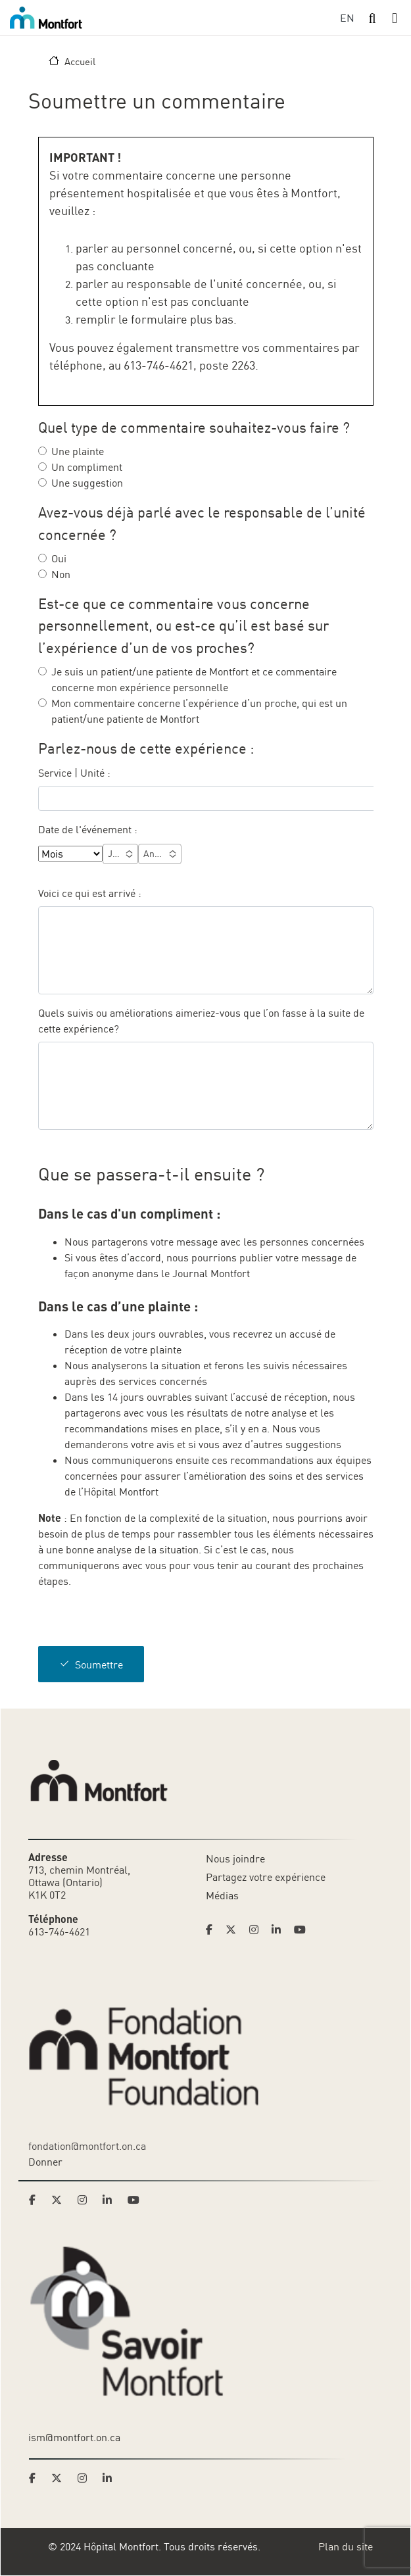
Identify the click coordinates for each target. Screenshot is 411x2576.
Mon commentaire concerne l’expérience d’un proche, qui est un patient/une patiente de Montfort (199, 710)
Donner (45, 2161)
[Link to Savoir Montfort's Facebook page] (36, 2478)
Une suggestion (87, 482)
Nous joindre (235, 1858)
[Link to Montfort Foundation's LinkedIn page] (111, 2199)
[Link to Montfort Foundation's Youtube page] (135, 2199)
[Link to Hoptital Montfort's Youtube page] (301, 1929)
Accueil (79, 61)
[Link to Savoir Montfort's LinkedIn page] (111, 2478)
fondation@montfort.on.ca (87, 2145)
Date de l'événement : (87, 829)
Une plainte (77, 451)
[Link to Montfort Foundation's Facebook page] (36, 2199)
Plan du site (345, 2546)
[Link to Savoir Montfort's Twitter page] (60, 2478)
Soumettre (99, 1664)
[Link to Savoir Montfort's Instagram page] (86, 2478)
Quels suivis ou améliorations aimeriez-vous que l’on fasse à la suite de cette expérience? (201, 1020)
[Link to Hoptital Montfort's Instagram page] (257, 1929)
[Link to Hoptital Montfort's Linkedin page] (280, 1929)
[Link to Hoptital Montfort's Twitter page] (235, 1929)
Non (60, 574)
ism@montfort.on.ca (74, 2437)
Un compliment (86, 467)
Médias (222, 1895)
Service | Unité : (74, 772)
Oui (58, 558)
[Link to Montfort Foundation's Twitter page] (60, 2199)
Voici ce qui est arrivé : (91, 893)
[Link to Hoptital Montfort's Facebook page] (213, 1929)
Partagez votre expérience (266, 1876)
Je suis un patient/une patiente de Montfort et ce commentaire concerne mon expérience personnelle (194, 679)
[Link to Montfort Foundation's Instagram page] (86, 2199)
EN (347, 17)
